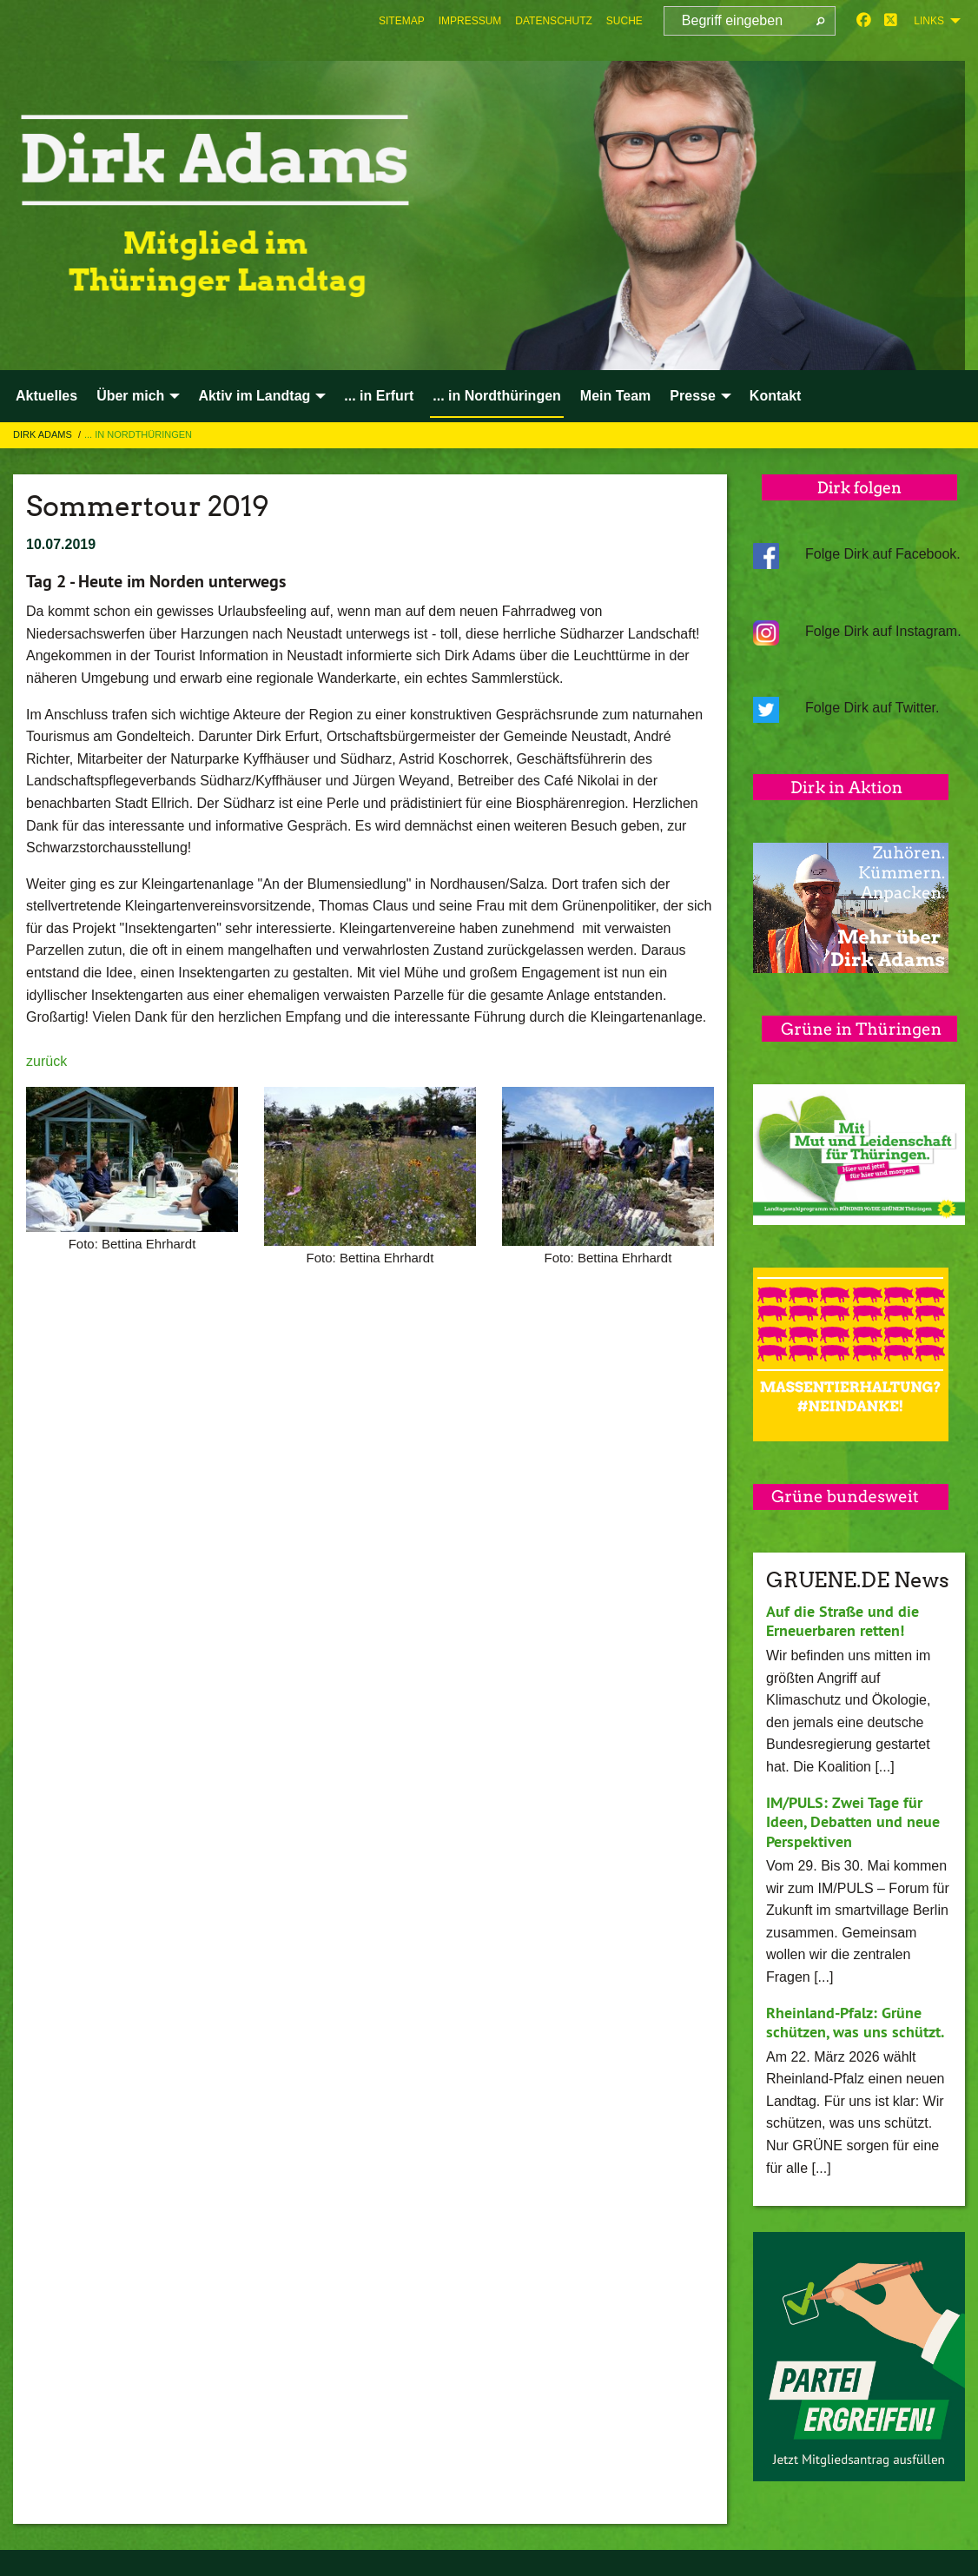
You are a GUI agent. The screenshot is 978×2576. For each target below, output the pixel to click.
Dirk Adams (44, 434)
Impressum (470, 21)
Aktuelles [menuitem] (46, 395)
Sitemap (402, 21)
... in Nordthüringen (138, 434)
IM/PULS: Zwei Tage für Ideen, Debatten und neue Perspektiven (853, 1821)
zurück (46, 1061)
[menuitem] (402, 21)
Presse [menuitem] (693, 395)
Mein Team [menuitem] (615, 395)
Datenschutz (553, 21)
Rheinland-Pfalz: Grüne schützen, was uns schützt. (855, 2023)
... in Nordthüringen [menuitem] (497, 395)
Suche (624, 21)
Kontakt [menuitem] (776, 395)
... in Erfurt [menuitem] (378, 395)
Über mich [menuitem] (130, 395)
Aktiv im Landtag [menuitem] (254, 395)
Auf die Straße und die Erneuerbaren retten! (842, 1621)
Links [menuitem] (929, 21)
